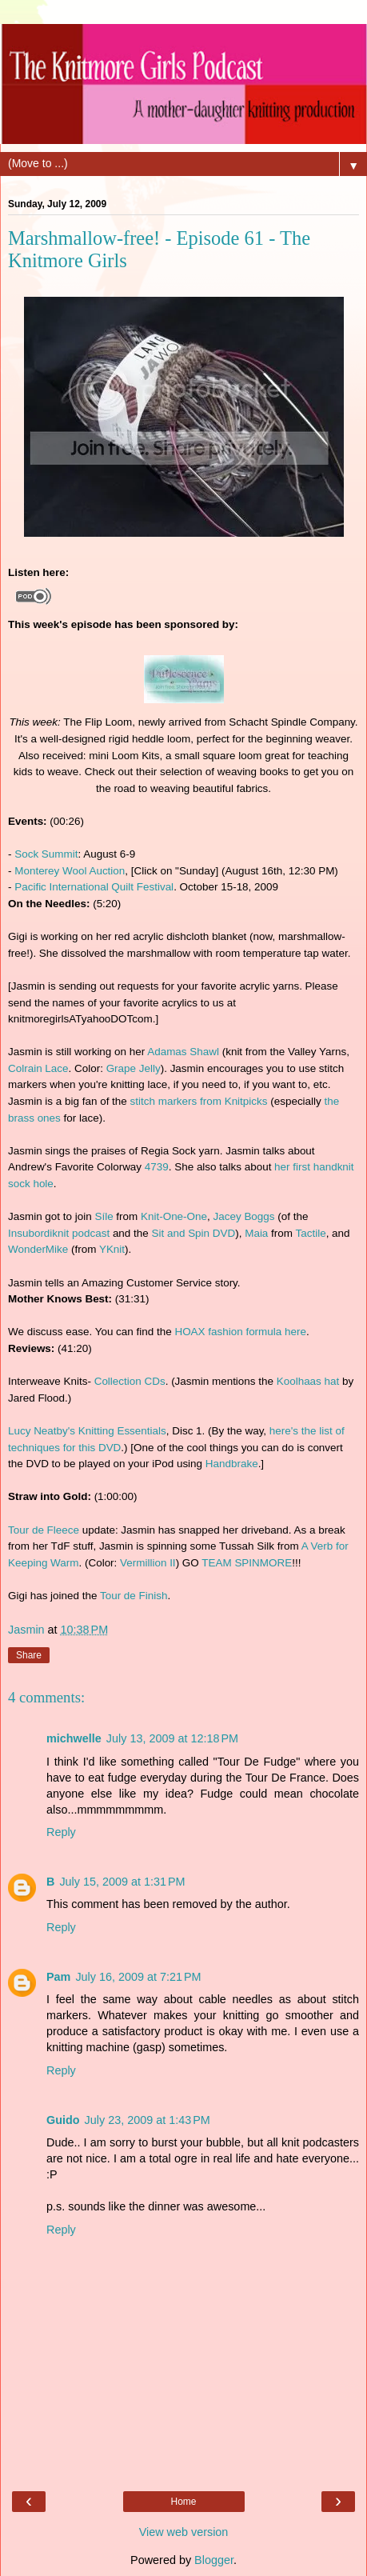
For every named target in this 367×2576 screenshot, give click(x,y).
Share (29, 1655)
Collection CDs (130, 1381)
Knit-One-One (174, 1216)
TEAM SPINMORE (246, 1563)
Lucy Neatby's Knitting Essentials (87, 1431)
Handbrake (231, 1464)
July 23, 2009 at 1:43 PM (147, 2120)
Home (183, 2501)
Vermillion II (148, 1563)
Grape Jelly (133, 1068)
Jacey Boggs (244, 1216)
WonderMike (38, 1249)
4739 (157, 1167)
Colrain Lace (38, 1068)
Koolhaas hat (308, 1381)
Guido (63, 2120)
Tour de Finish (134, 1596)
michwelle (74, 1738)
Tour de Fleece (43, 1530)
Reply (61, 1832)
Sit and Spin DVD (194, 1233)
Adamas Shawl (183, 1052)
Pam (58, 1976)
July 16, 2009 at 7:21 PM (138, 1976)
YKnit (112, 1249)
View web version (184, 2532)
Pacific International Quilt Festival (94, 887)
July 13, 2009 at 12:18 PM (172, 1738)
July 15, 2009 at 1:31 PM (122, 1881)
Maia (256, 1233)
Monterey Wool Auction (69, 871)
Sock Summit (46, 854)
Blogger (213, 2560)
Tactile (311, 1233)
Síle (103, 1216)
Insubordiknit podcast (59, 1233)
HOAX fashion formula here (240, 1332)
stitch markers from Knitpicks (199, 1101)
